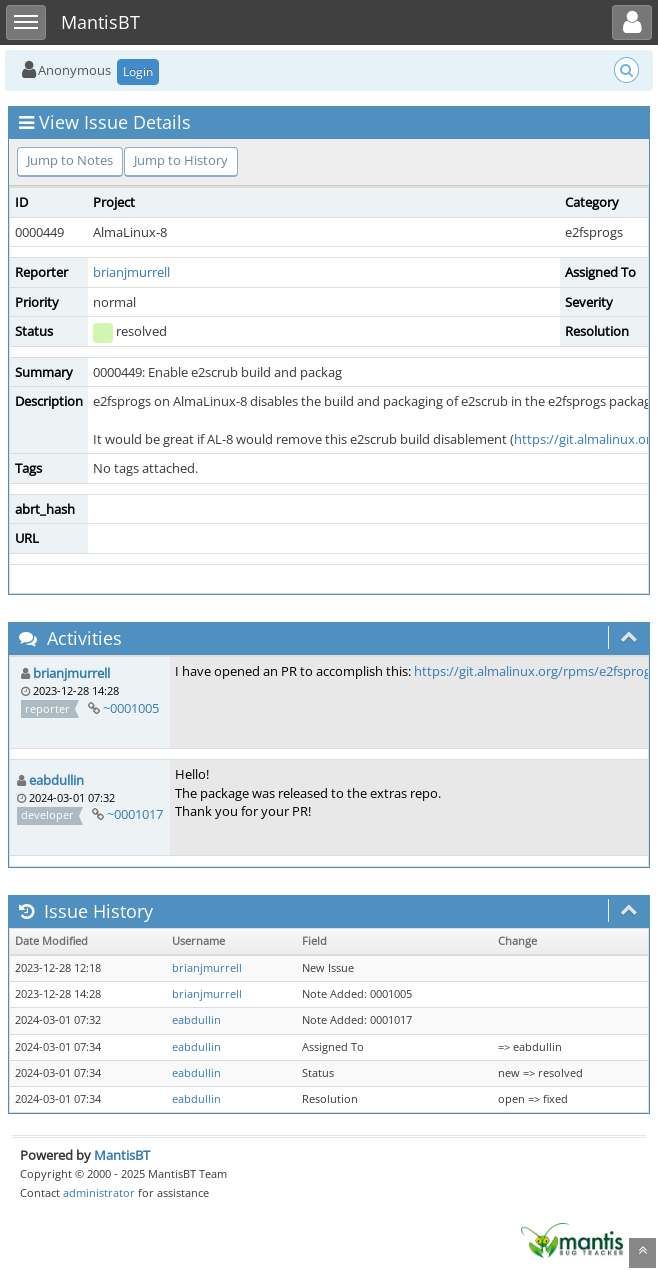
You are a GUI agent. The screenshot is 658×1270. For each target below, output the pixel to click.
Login (138, 71)
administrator (99, 1192)
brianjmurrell (131, 272)
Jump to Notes (70, 160)
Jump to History (181, 160)
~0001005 (131, 708)
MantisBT (122, 1155)
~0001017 (135, 814)
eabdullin (56, 780)
